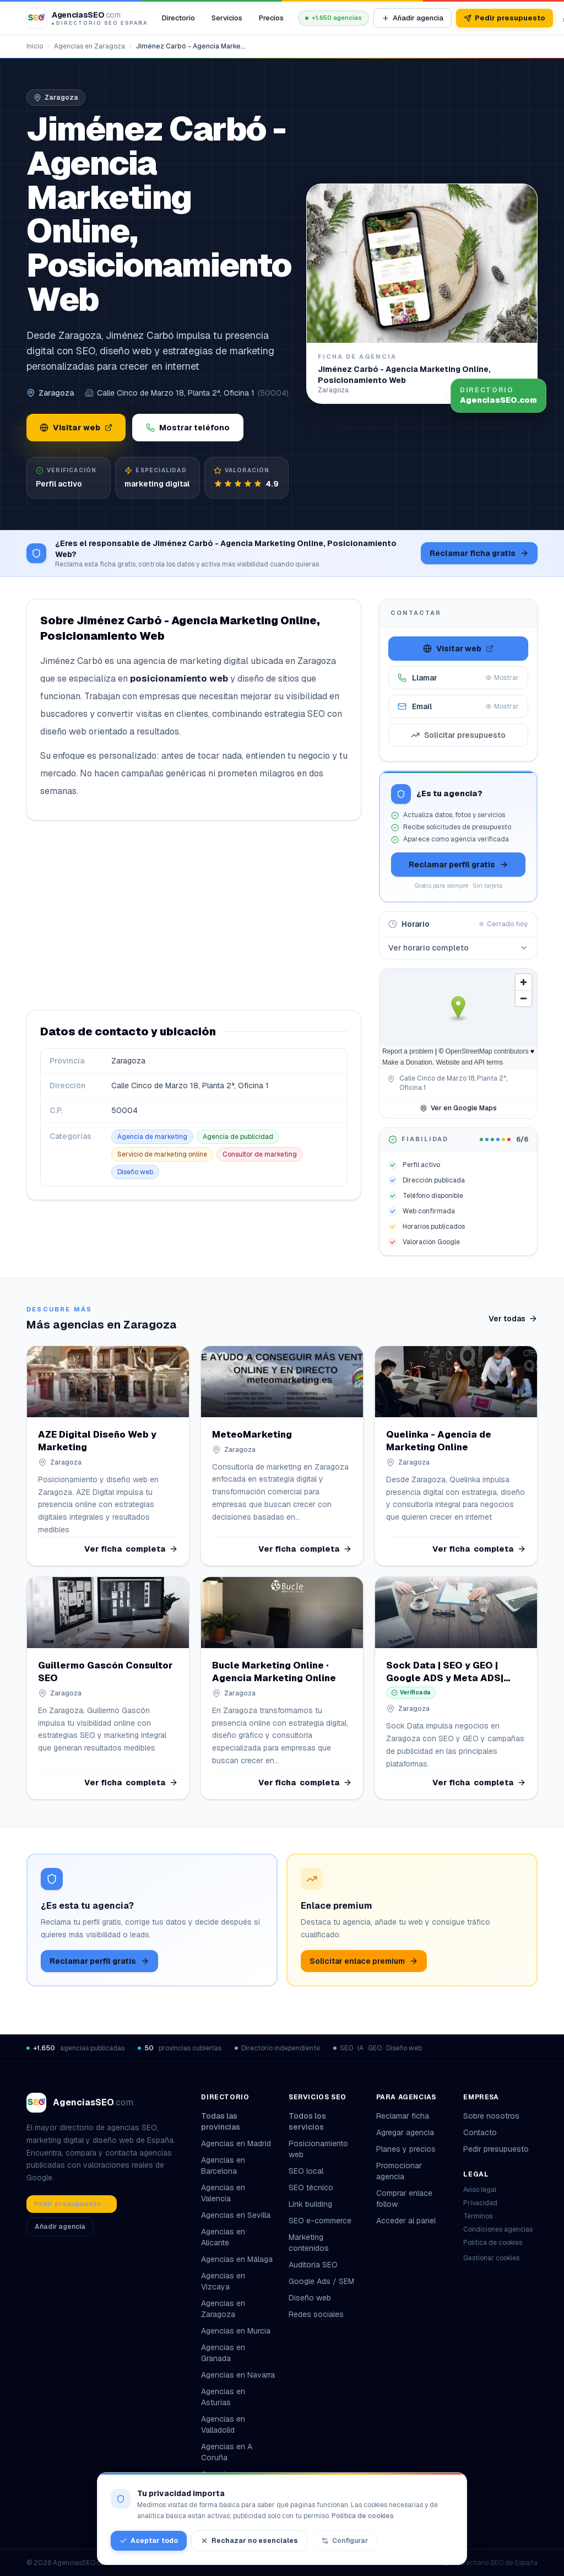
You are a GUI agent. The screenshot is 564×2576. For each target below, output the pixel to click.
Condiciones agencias (498, 2229)
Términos (477, 2216)
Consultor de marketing (260, 1154)
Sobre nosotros (491, 2116)
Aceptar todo (149, 2540)
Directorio (178, 18)
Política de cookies (492, 2242)
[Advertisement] (193, 915)
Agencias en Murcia (235, 2331)
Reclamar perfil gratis (458, 865)
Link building (310, 2204)
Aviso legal (479, 2189)
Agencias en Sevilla (235, 2215)
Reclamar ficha (402, 2116)
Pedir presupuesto (504, 18)
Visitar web (76, 428)
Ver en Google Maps (458, 1108)
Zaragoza (56, 393)
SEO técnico (311, 2187)
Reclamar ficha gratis (479, 553)
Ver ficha (131, 1548)
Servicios (227, 18)
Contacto (480, 2132)
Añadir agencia (412, 18)
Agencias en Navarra (238, 2375)
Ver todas (513, 1319)
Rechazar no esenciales (249, 2540)
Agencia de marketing (152, 1136)
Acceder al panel (406, 2221)
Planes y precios (406, 2149)
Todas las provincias (238, 2121)
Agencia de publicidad (238, 1136)
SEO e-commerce (320, 2221)
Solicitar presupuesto (458, 735)
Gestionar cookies (491, 2258)
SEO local (306, 2171)
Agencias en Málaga (237, 2259)
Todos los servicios (326, 2121)
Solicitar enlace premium (364, 1961)
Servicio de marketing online (162, 1154)
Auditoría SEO (313, 2265)
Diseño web (135, 1172)
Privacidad (480, 2203)
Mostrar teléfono (188, 428)
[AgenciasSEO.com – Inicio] (87, 18)
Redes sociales (316, 2314)
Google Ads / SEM (321, 2281)
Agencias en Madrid (236, 2143)
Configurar (344, 2540)
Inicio (34, 46)
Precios (271, 18)
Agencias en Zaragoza (89, 46)
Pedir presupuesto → (71, 2204)
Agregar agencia (405, 2132)
